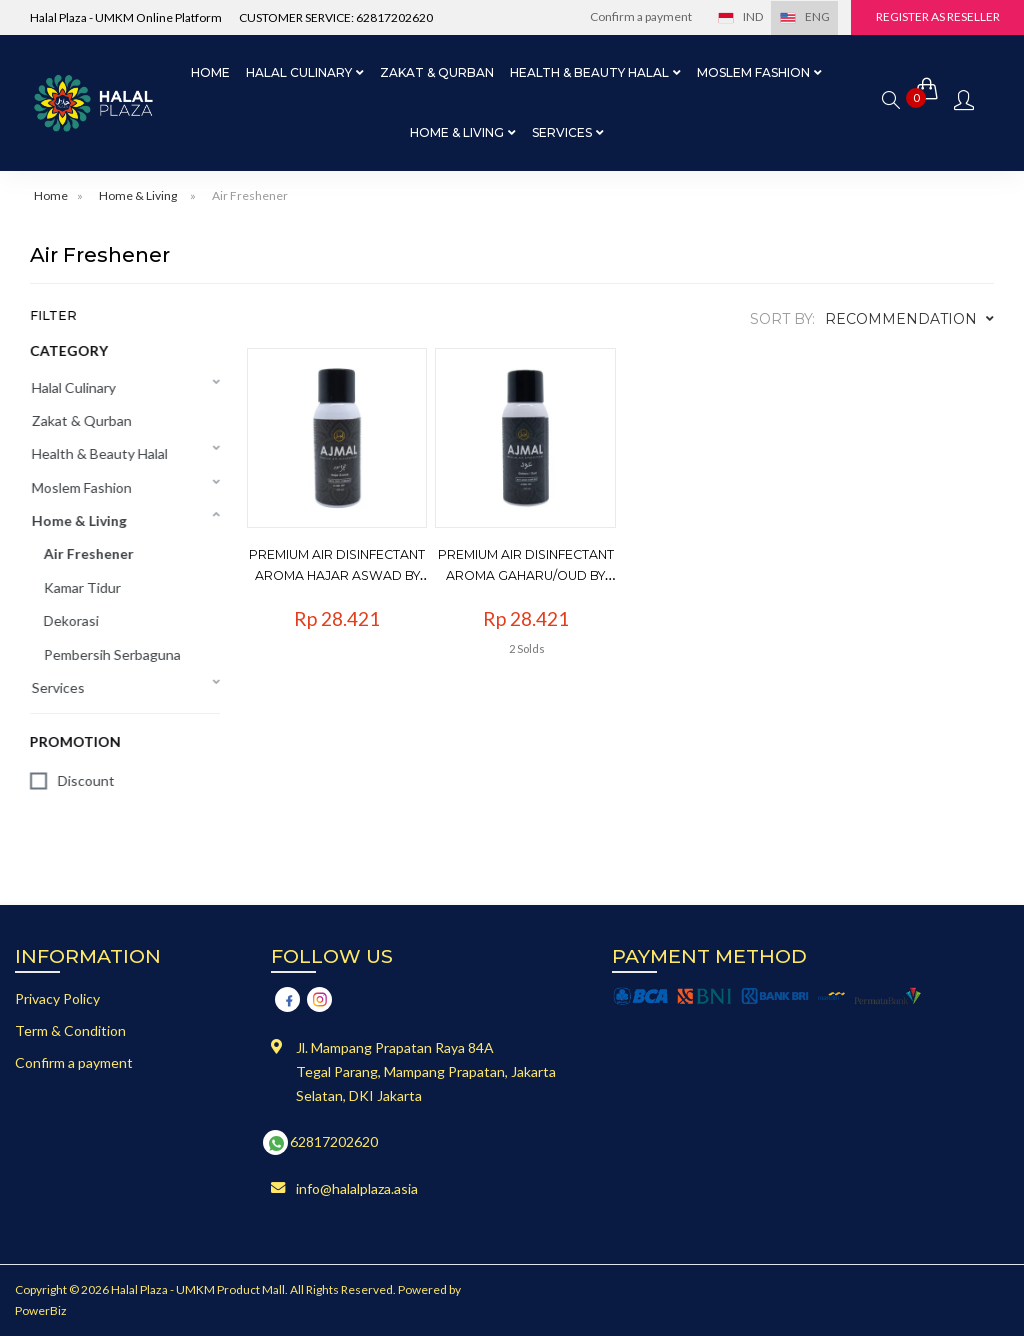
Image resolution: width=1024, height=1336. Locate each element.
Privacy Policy (57, 998)
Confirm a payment (637, 16)
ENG (800, 16)
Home (210, 72)
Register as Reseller (937, 16)
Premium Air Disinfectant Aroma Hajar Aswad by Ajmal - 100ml (354, 571)
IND (736, 16)
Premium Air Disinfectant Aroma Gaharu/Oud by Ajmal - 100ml (538, 571)
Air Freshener (250, 195)
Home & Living (138, 195)
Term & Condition (70, 1030)
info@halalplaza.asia (357, 1188)
